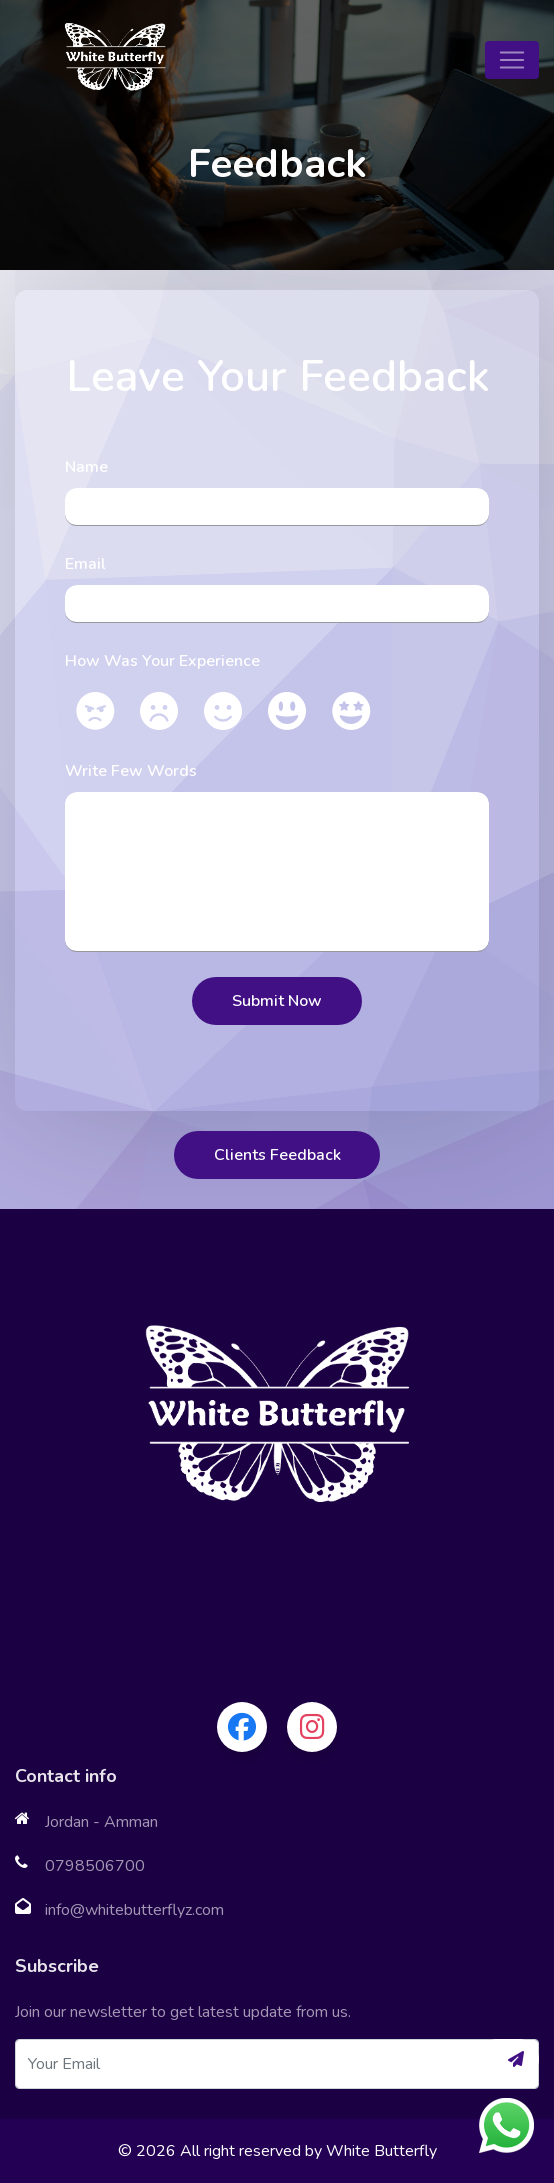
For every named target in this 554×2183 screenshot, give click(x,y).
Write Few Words (131, 771)
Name (86, 467)
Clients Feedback (277, 1155)
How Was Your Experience (162, 661)
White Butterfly (381, 2151)
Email (85, 564)
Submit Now (277, 1001)
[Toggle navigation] (512, 60)
